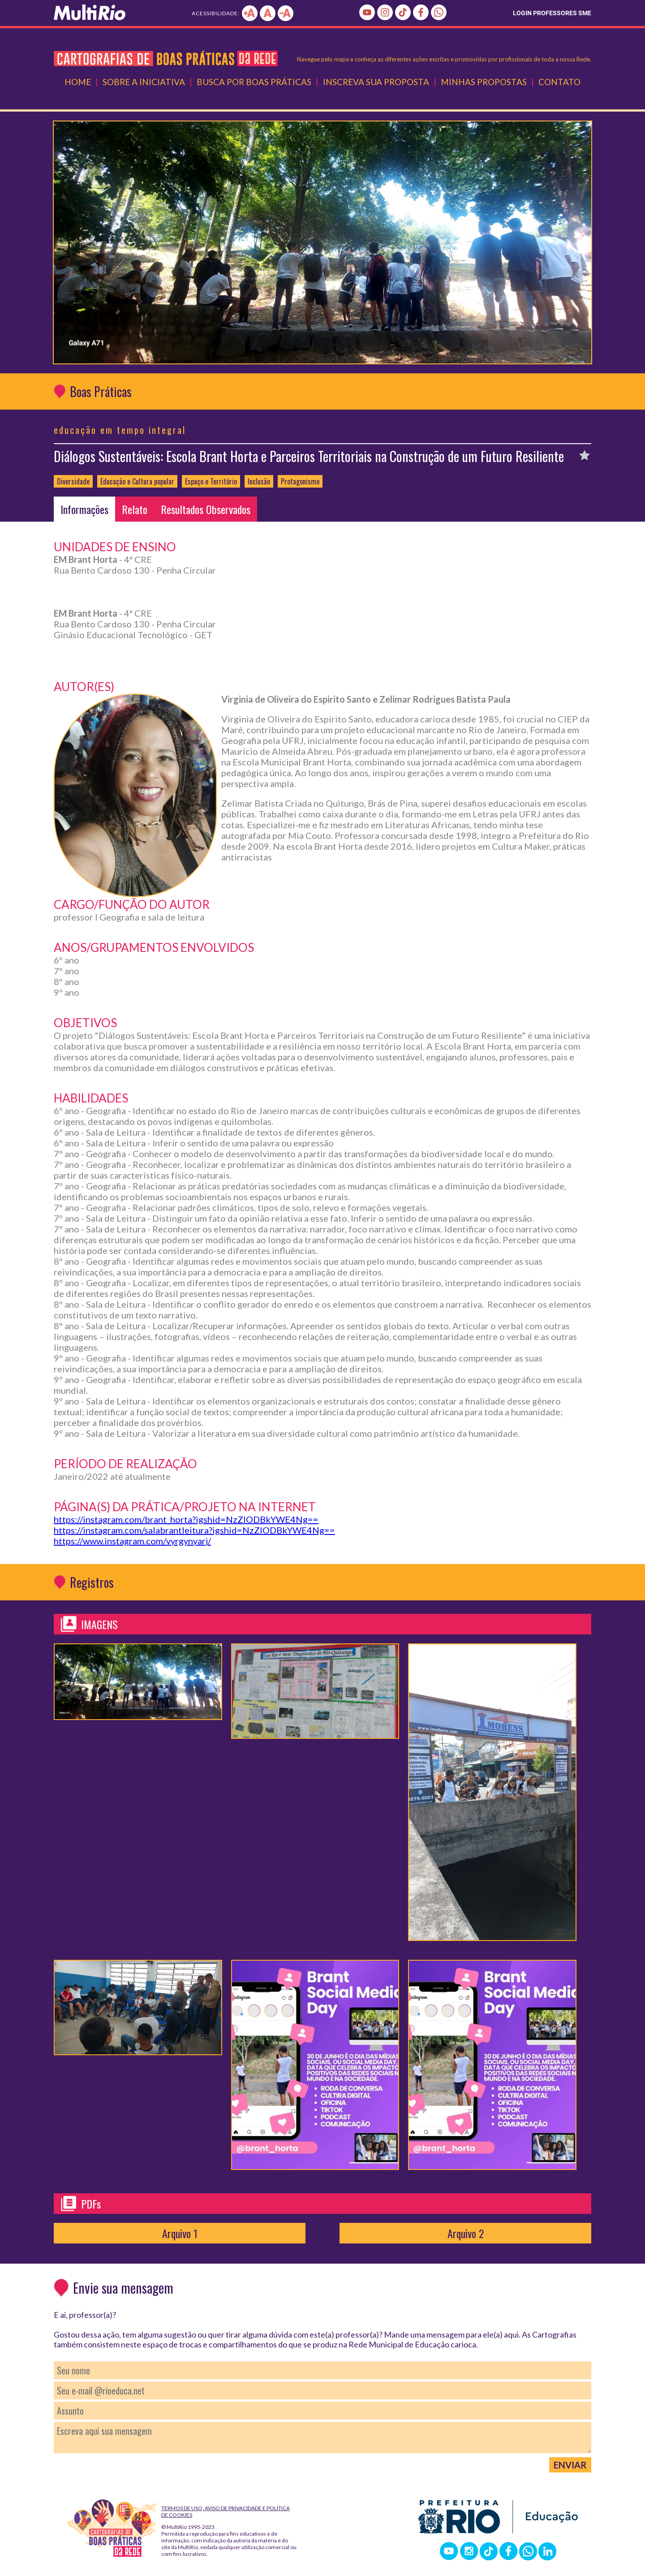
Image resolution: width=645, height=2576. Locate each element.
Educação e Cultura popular (137, 481)
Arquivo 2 (465, 2233)
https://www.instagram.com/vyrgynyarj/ (132, 1540)
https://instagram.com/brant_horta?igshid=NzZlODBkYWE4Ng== (186, 1519)
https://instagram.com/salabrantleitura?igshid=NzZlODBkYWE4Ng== (194, 1530)
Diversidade (73, 481)
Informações (84, 509)
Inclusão (259, 481)
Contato (559, 82)
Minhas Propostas (484, 82)
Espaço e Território (211, 481)
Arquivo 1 (180, 2233)
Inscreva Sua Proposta (376, 82)
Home (77, 82)
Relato (134, 509)
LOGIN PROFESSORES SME (552, 13)
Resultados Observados (205, 509)
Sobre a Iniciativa (144, 82)
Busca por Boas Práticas (254, 82)
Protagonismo (300, 481)
